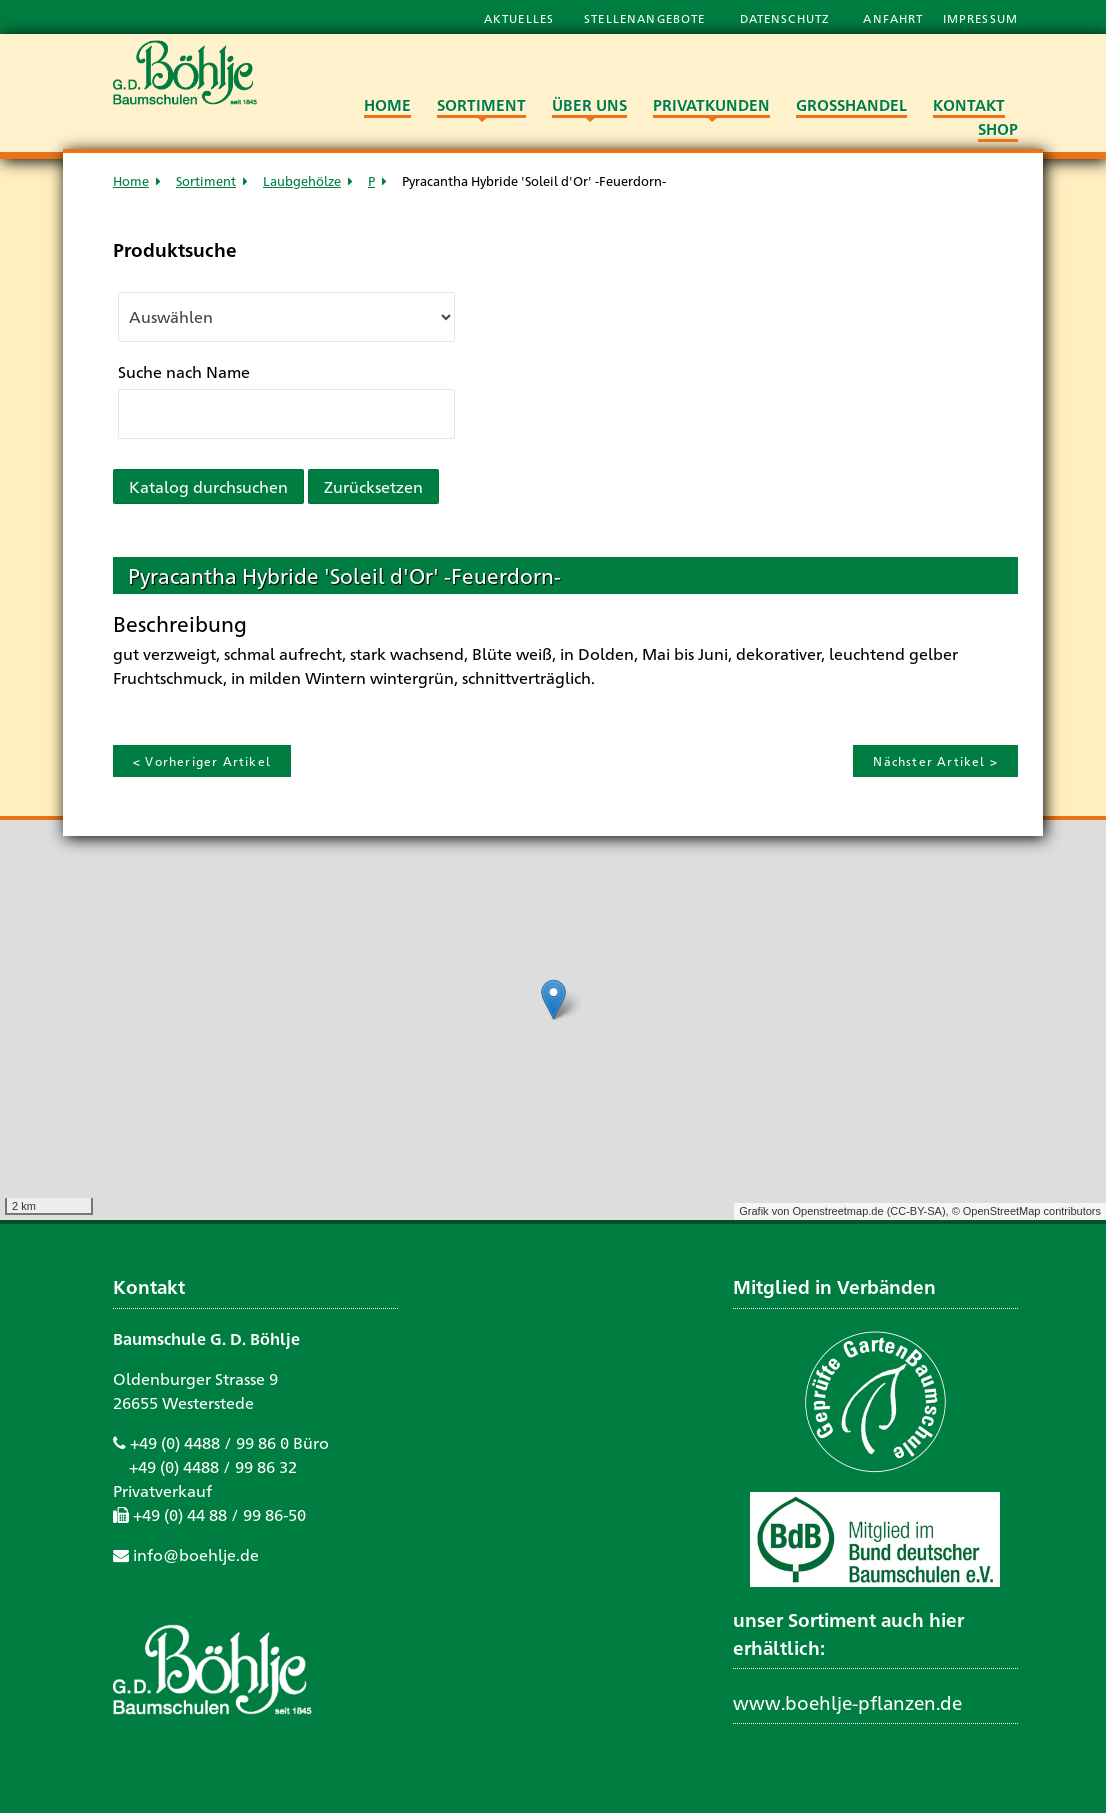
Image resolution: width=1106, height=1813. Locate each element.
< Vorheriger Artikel (202, 761)
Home (131, 180)
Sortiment (206, 180)
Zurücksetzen (373, 486)
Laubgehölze (302, 180)
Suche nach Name (184, 371)
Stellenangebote (646, 18)
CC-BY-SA (916, 1211)
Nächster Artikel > (935, 761)
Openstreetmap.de (837, 1211)
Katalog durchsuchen (208, 486)
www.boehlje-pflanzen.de (847, 1702)
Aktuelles (519, 18)
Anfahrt (895, 18)
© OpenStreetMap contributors (1026, 1211)
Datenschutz (787, 18)
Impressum (980, 18)
